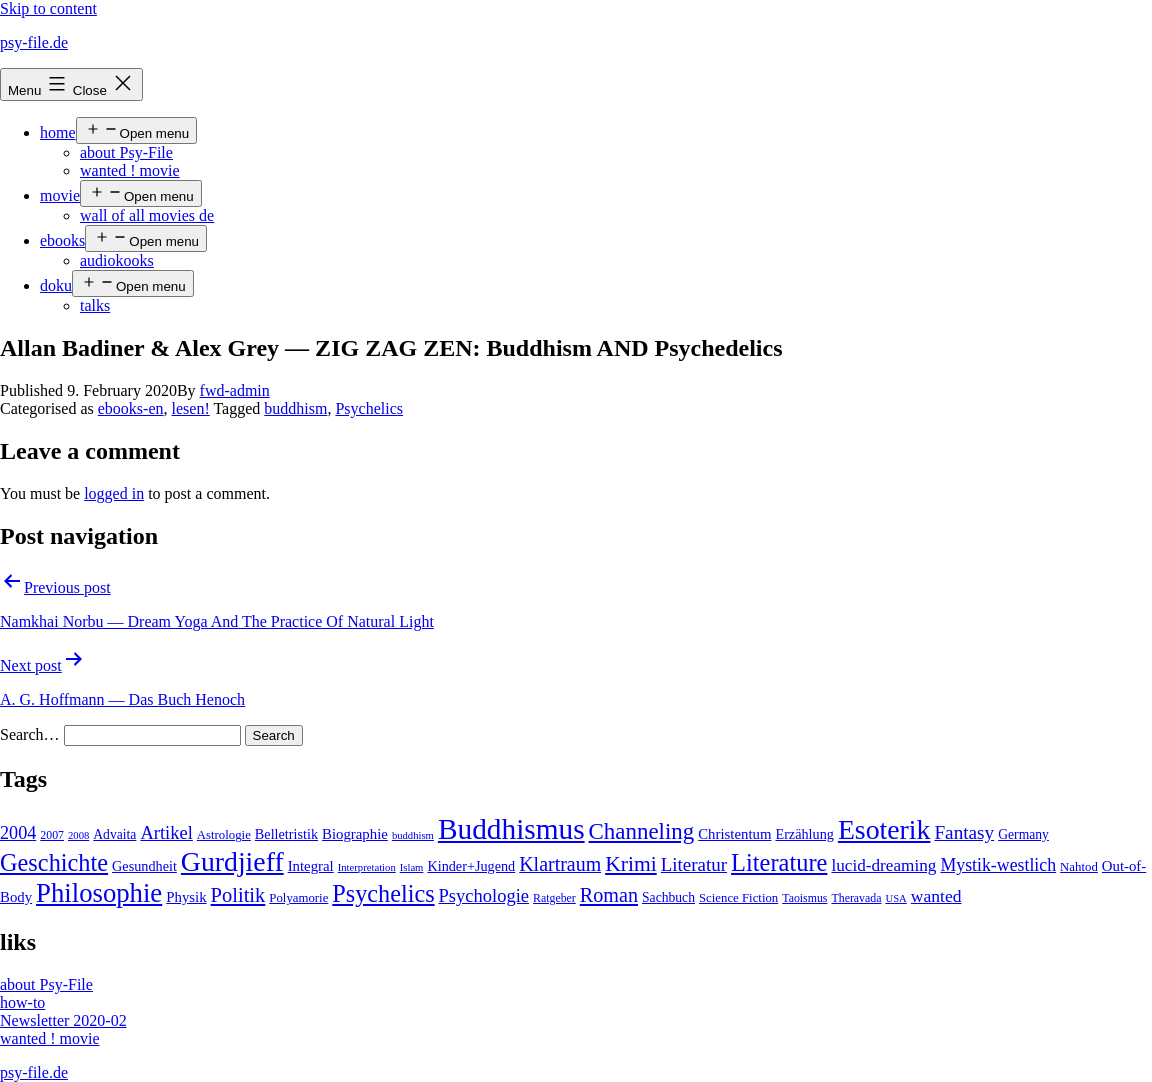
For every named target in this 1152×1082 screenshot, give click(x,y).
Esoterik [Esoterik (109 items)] (884, 829)
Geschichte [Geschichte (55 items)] (54, 862)
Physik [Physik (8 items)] (186, 897)
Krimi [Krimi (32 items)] (631, 864)
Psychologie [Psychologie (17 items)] (484, 896)
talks (95, 305)
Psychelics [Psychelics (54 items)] (383, 893)
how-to (22, 1002)
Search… (30, 734)
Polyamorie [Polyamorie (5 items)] (298, 898)
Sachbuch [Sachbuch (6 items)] (668, 897)
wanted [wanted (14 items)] (936, 896)
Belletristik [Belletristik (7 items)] (286, 834)
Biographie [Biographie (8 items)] (355, 834)
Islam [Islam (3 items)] (412, 867)
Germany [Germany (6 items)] (1023, 834)
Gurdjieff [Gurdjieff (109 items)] (232, 861)
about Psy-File (126, 152)
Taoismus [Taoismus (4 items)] (804, 898)
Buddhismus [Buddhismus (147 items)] (511, 829)
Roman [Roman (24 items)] (609, 895)
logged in (114, 493)
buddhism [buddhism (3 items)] (413, 835)
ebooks (62, 240)
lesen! (191, 408)
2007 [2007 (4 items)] (52, 835)
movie (60, 195)
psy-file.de (34, 42)
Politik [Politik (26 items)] (238, 895)
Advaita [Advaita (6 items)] (114, 834)
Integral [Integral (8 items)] (311, 866)
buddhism (295, 408)
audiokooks (117, 260)
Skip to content (48, 8)
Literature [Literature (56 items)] (779, 862)
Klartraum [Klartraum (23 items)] (560, 864)
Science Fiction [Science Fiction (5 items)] (738, 898)
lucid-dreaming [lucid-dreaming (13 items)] (883, 865)
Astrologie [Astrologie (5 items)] (224, 835)
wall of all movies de (147, 215)
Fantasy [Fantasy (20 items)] (964, 832)
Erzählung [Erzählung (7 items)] (804, 834)
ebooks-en (131, 408)
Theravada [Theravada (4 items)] (856, 898)
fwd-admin (235, 390)
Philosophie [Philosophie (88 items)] (99, 893)
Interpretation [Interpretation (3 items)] (367, 867)
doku (56, 285)
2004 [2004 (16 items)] (18, 833)
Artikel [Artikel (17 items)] (166, 833)
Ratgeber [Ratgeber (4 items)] (554, 898)
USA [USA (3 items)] (895, 898)
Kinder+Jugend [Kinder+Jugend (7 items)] (471, 866)
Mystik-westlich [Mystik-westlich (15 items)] (998, 865)
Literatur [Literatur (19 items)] (694, 864)
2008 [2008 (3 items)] (78, 835)
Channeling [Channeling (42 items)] (642, 831)
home (58, 132)
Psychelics (369, 408)
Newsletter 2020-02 (63, 1020)
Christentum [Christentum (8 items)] (734, 834)
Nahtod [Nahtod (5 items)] (1079, 867)
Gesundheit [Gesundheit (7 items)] (144, 866)
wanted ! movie (130, 170)
